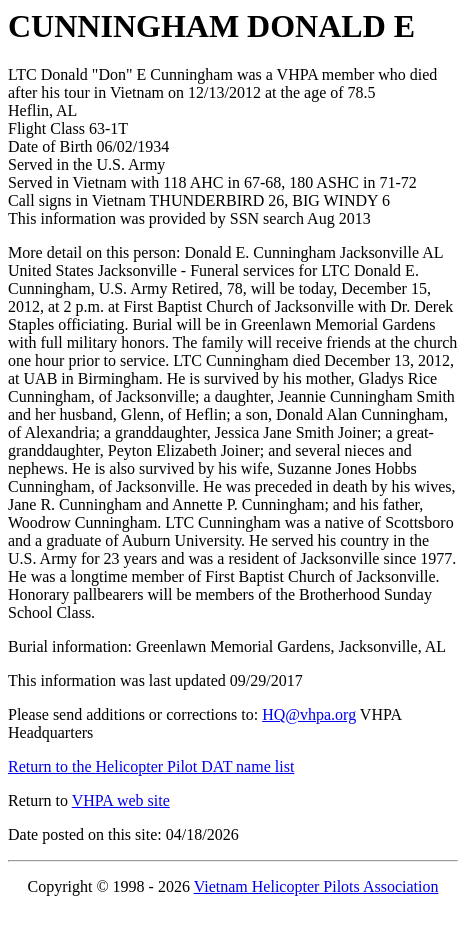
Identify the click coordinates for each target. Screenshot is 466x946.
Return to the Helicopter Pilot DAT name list (151, 766)
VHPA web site (121, 800)
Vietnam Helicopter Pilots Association (316, 886)
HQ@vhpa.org (309, 714)
